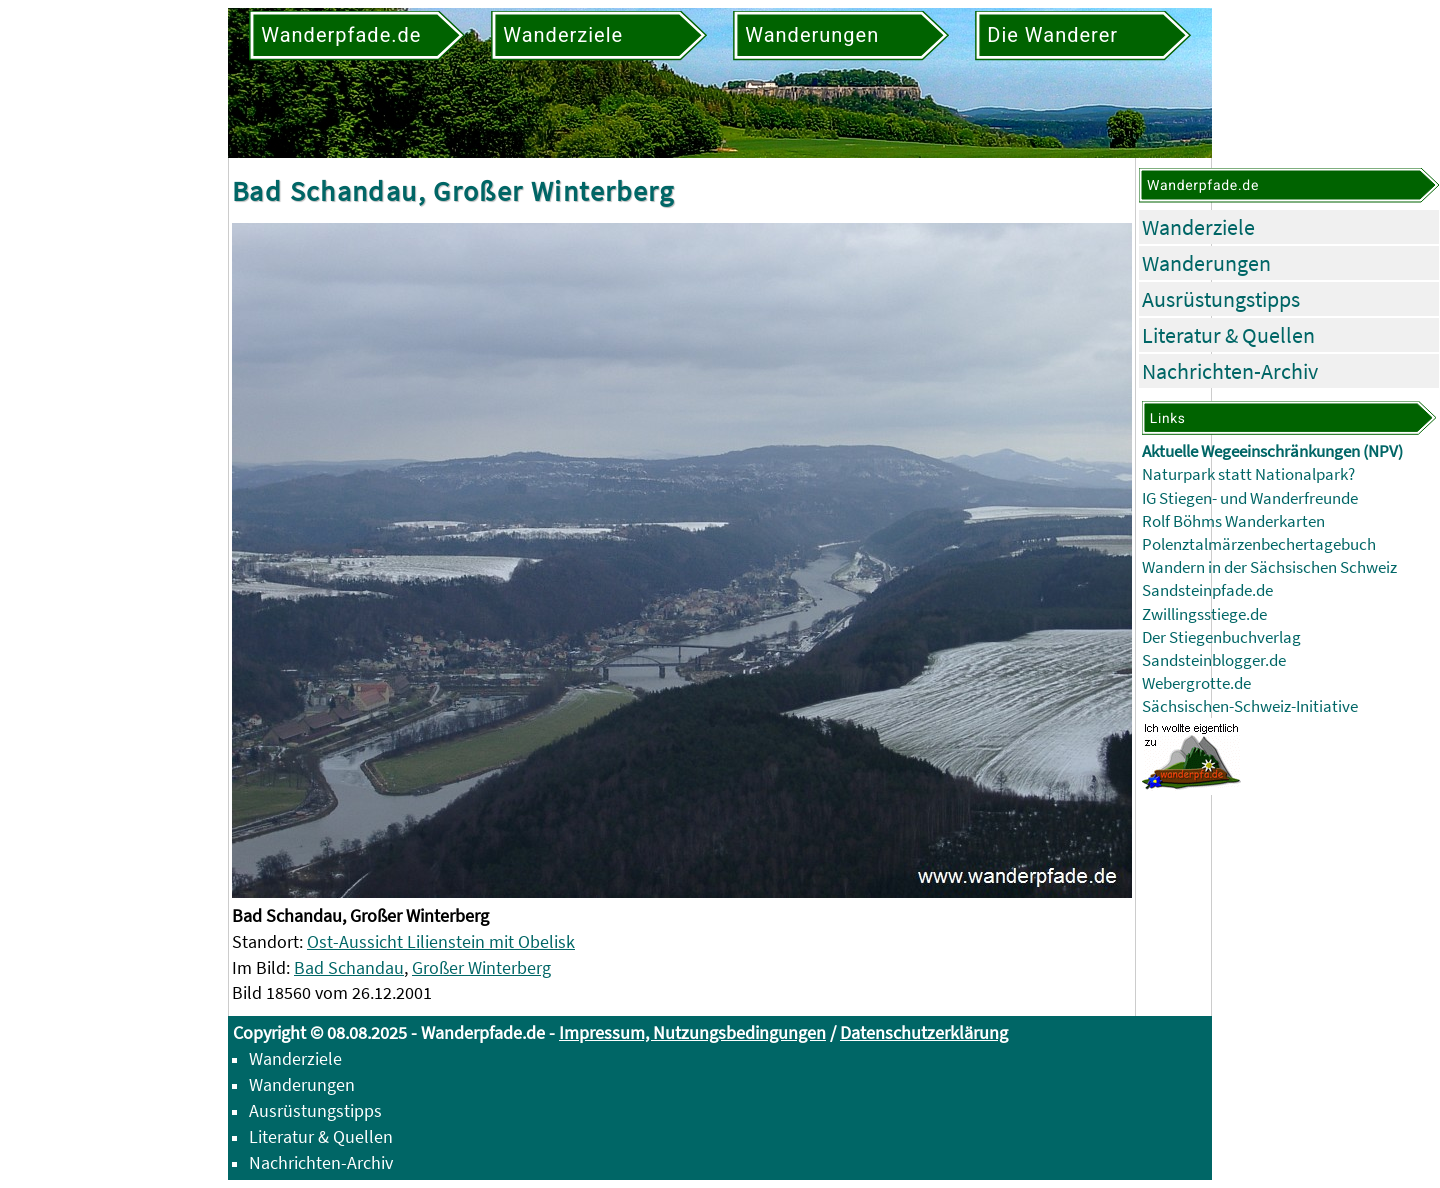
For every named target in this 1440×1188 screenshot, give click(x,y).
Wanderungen (1206, 263)
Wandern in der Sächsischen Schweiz (1269, 567)
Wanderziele (1198, 227)
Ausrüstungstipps (1221, 299)
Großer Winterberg (481, 967)
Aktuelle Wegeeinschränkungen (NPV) (1272, 451)
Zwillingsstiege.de (1204, 614)
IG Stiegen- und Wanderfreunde (1250, 498)
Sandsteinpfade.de (1207, 590)
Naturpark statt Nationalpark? (1248, 474)
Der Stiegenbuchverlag (1221, 637)
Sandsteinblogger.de (1214, 660)
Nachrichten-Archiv (1230, 371)
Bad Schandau (349, 967)
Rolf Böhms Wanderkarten (1233, 521)
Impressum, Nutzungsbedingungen (692, 1032)
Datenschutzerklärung (924, 1032)
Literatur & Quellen (1228, 335)
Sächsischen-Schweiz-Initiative (1250, 706)
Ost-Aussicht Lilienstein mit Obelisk (441, 941)
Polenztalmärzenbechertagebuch (1259, 544)
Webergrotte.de (1196, 683)
